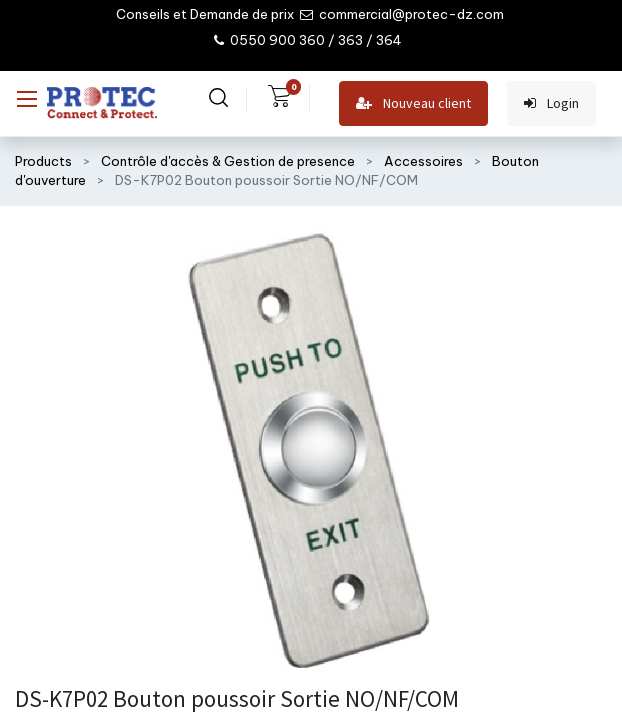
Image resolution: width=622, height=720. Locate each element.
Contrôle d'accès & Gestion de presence (228, 161)
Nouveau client (413, 103)
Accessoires (423, 161)
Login (551, 103)
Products (43, 161)
